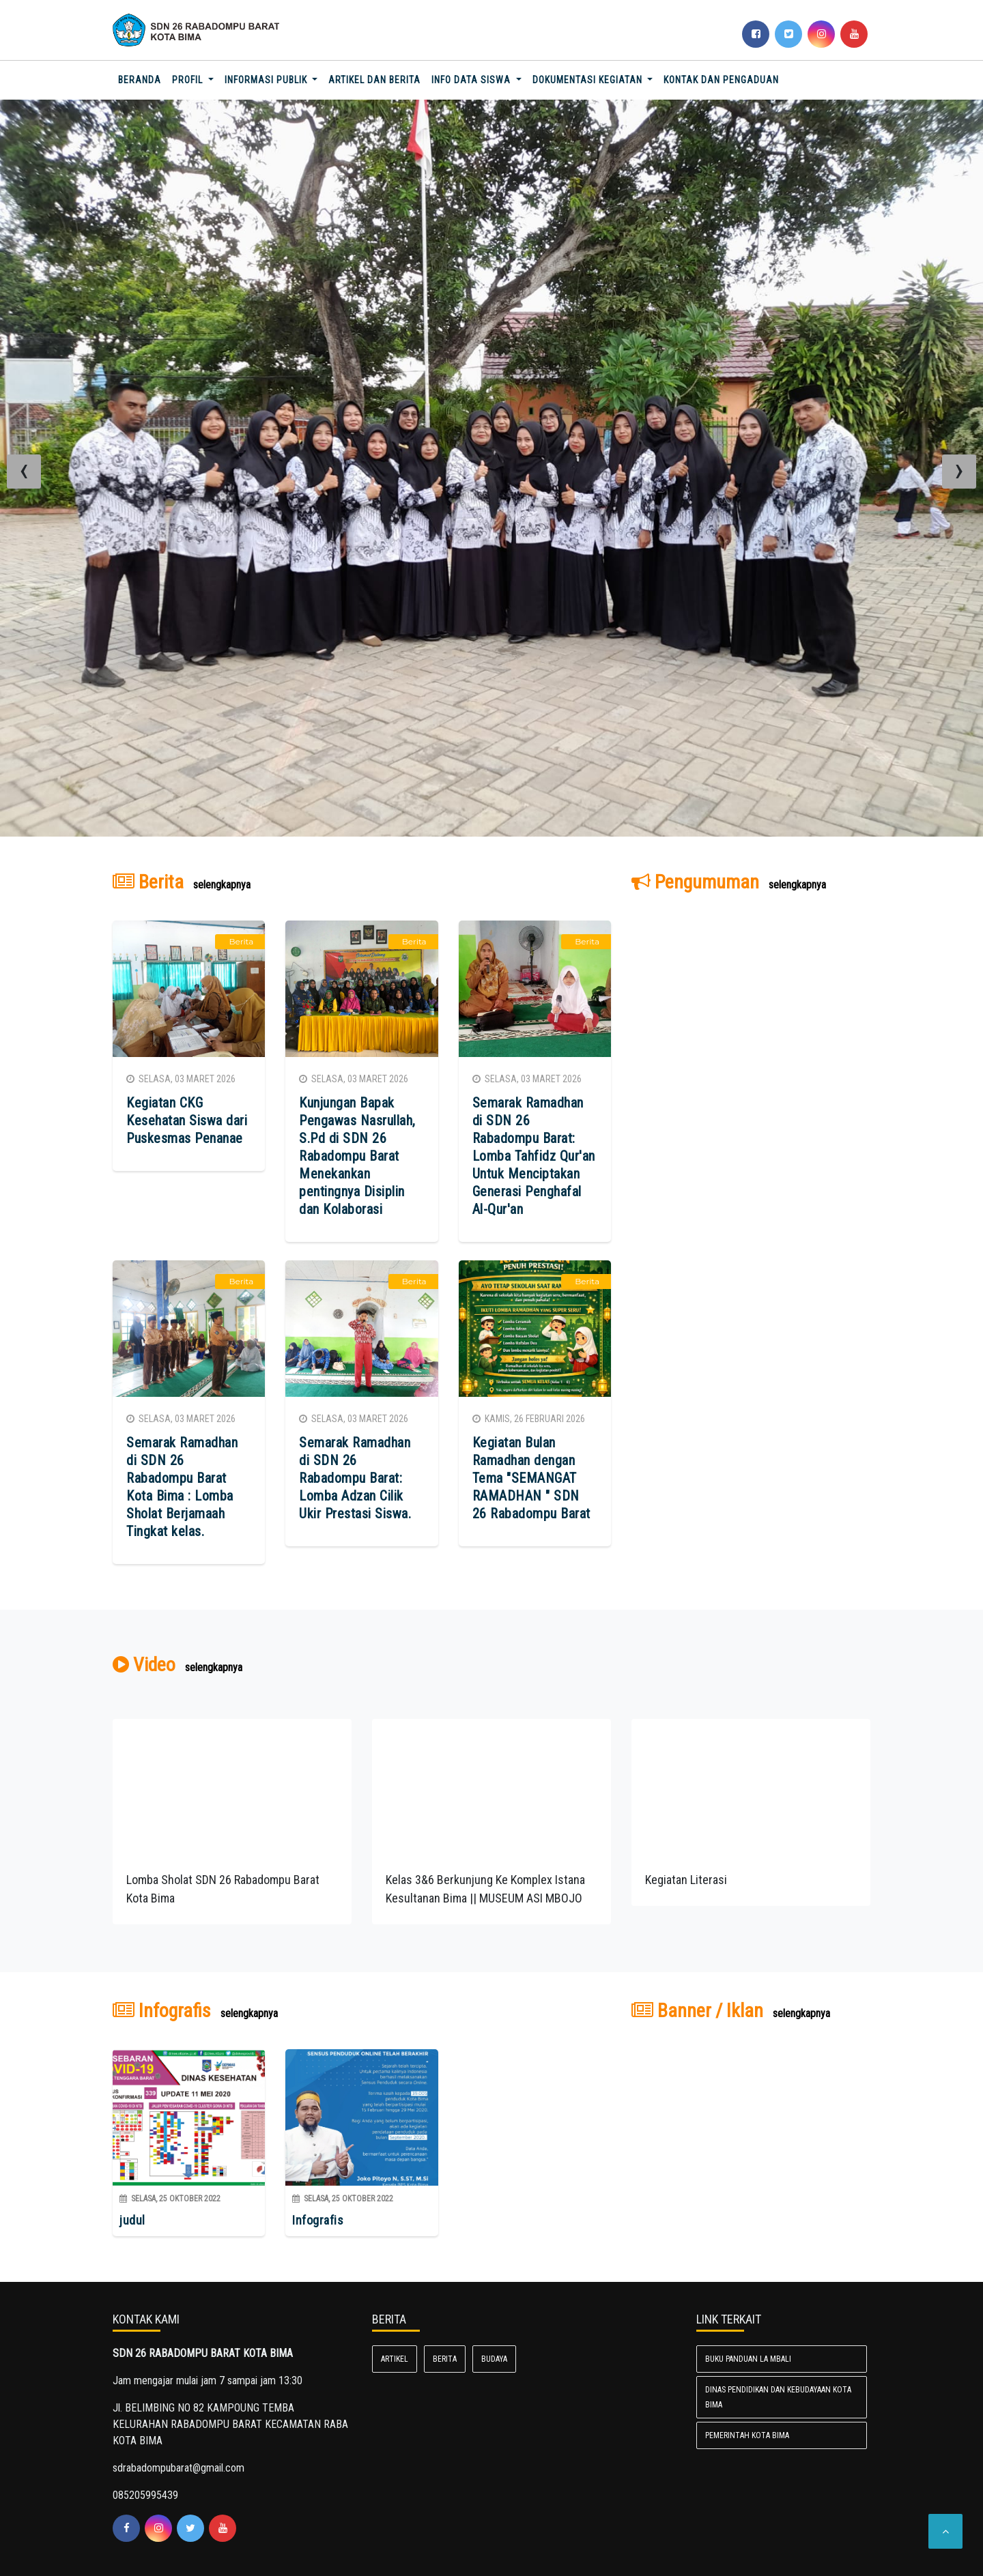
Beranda (142, 78)
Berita (445, 2359)
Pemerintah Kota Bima (747, 2435)
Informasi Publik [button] (267, 79)
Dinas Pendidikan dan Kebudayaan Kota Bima (778, 2397)
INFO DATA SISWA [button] (472, 79)
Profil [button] (188, 79)
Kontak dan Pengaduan (721, 79)
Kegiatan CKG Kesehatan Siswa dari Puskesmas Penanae (186, 1120)
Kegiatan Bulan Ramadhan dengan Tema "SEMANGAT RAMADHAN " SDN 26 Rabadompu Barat (531, 1478)
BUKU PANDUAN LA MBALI (748, 2359)
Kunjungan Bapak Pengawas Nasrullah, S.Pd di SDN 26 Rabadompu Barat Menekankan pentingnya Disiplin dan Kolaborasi (357, 1156)
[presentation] (24, 471)
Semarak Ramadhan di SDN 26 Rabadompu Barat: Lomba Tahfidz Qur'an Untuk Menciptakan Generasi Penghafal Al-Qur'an (533, 1156)
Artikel (394, 2359)
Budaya (494, 2359)
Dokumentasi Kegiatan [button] (588, 79)
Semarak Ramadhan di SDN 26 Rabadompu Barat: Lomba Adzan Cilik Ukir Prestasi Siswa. (355, 1478)
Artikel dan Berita (374, 79)
